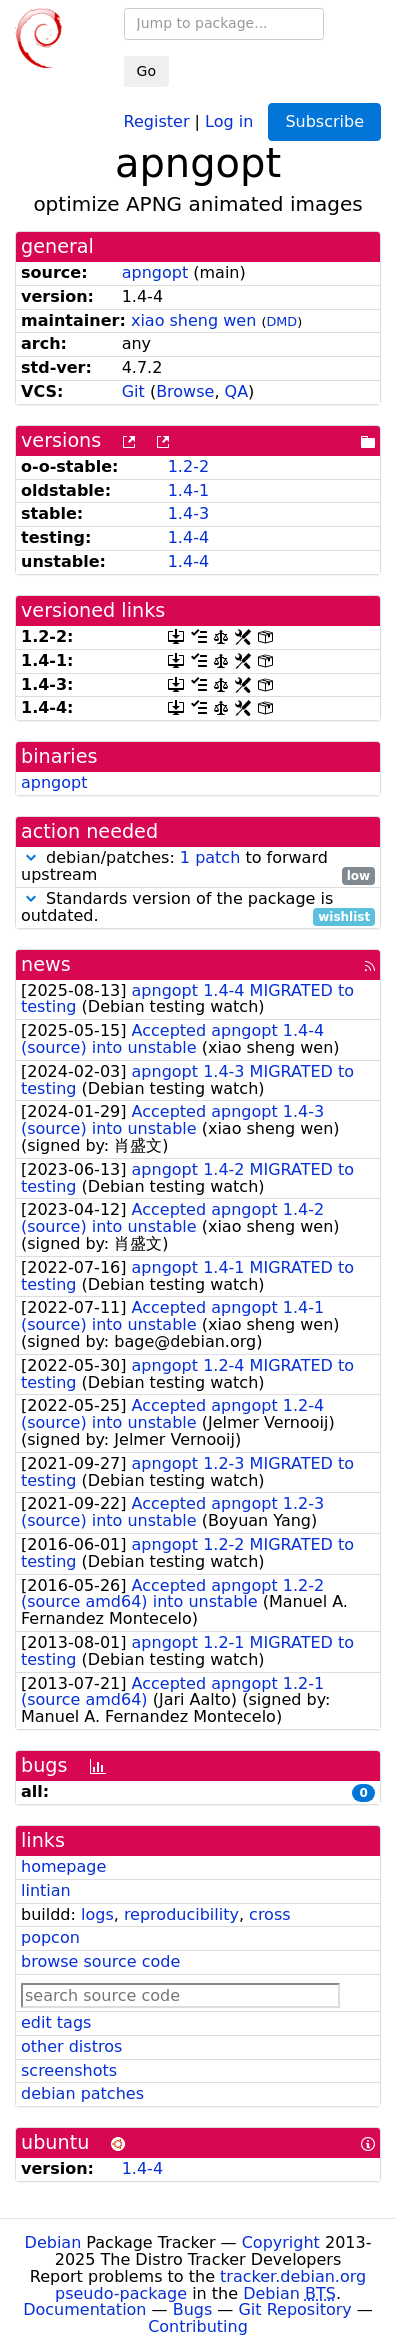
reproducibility (181, 1914)
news (46, 964)
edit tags (56, 2022)
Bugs (193, 2309)
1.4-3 (188, 513)
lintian (46, 1890)
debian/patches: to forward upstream (198, 867)
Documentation (84, 2309)
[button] (31, 857)
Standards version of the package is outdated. (198, 908)
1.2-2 (188, 466)
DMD (281, 321)
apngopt (155, 272)
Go (146, 71)
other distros (71, 2046)
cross (269, 1914)
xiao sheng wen (193, 320)
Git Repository (294, 2309)
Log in (229, 120)
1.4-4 (188, 537)
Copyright (281, 2242)
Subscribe (324, 121)
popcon (50, 1937)
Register (157, 120)
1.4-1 (188, 490)
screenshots (69, 2070)
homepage (63, 1866)
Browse (185, 391)
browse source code (100, 1961)
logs (97, 1914)
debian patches (82, 2093)
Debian (53, 2242)
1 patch (210, 857)
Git (133, 391)
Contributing (198, 2326)
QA (237, 391)
